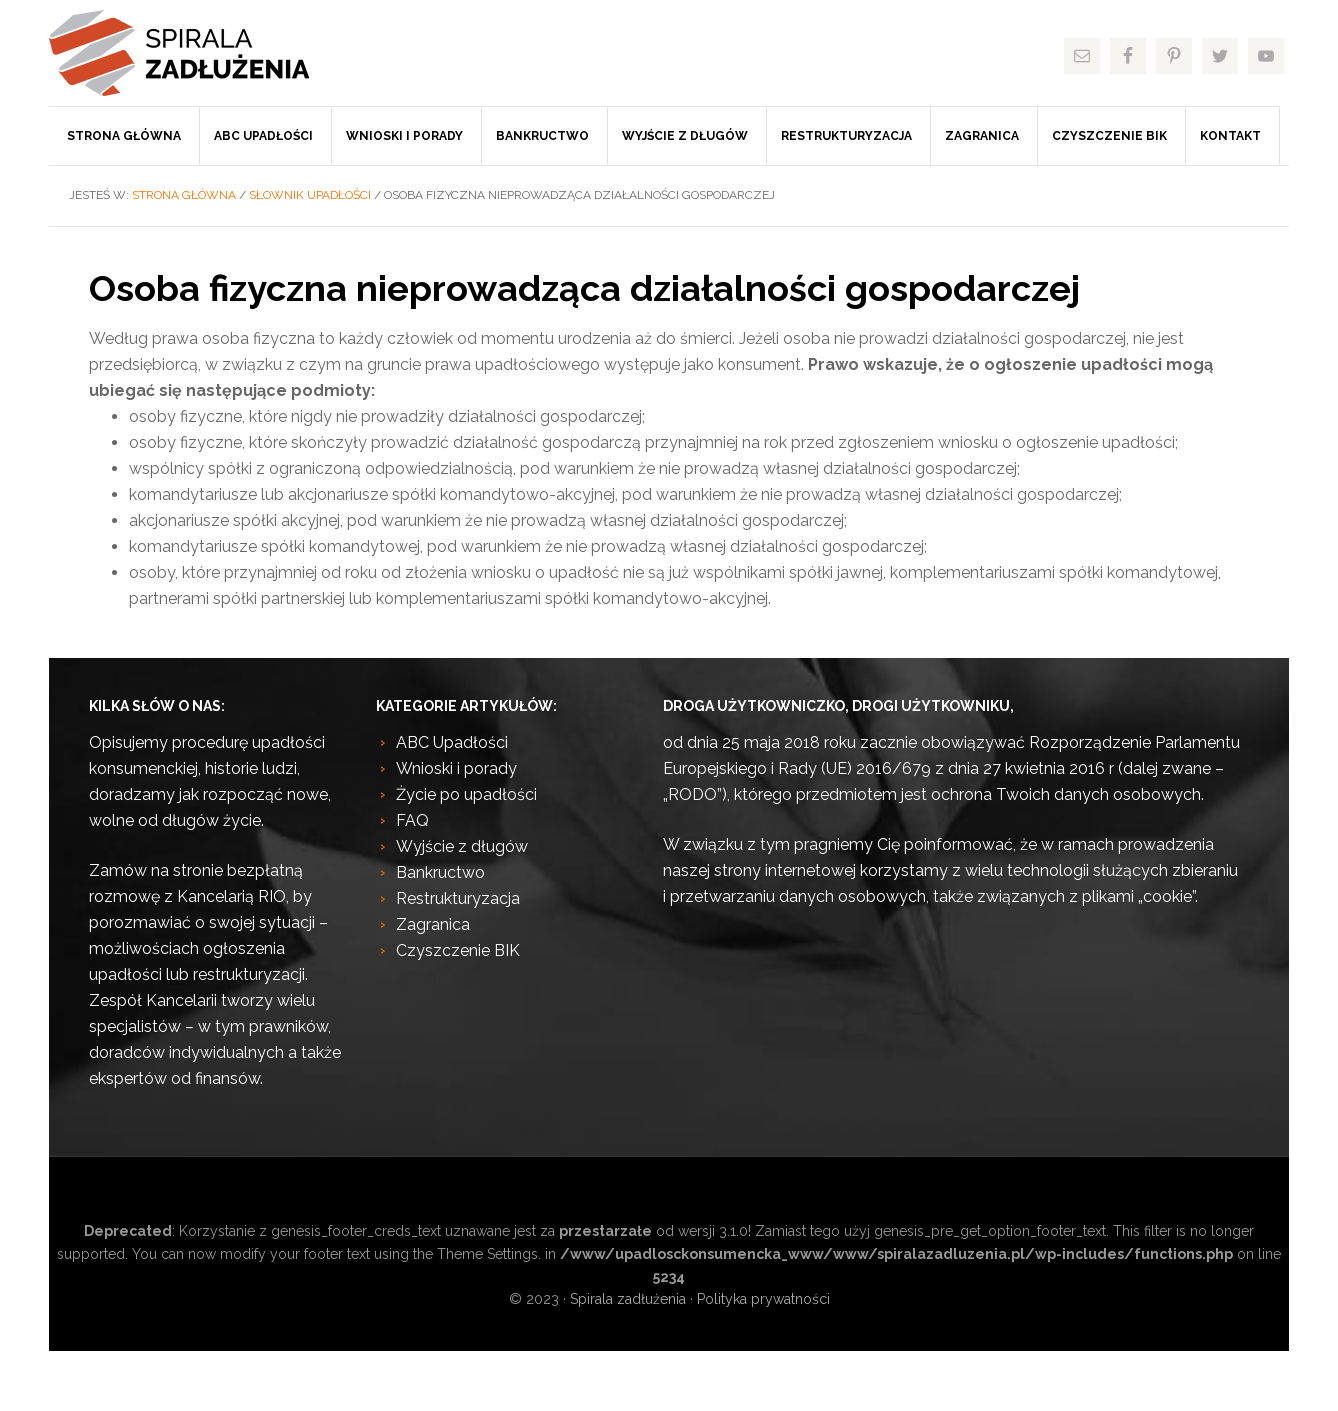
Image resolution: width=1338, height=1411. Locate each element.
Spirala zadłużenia (199, 53)
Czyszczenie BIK (458, 950)
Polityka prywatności (763, 1299)
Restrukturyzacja (458, 898)
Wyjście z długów (462, 846)
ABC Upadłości (452, 742)
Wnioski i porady (456, 768)
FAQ (412, 820)
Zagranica (433, 924)
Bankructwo (440, 872)
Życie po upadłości (466, 794)
